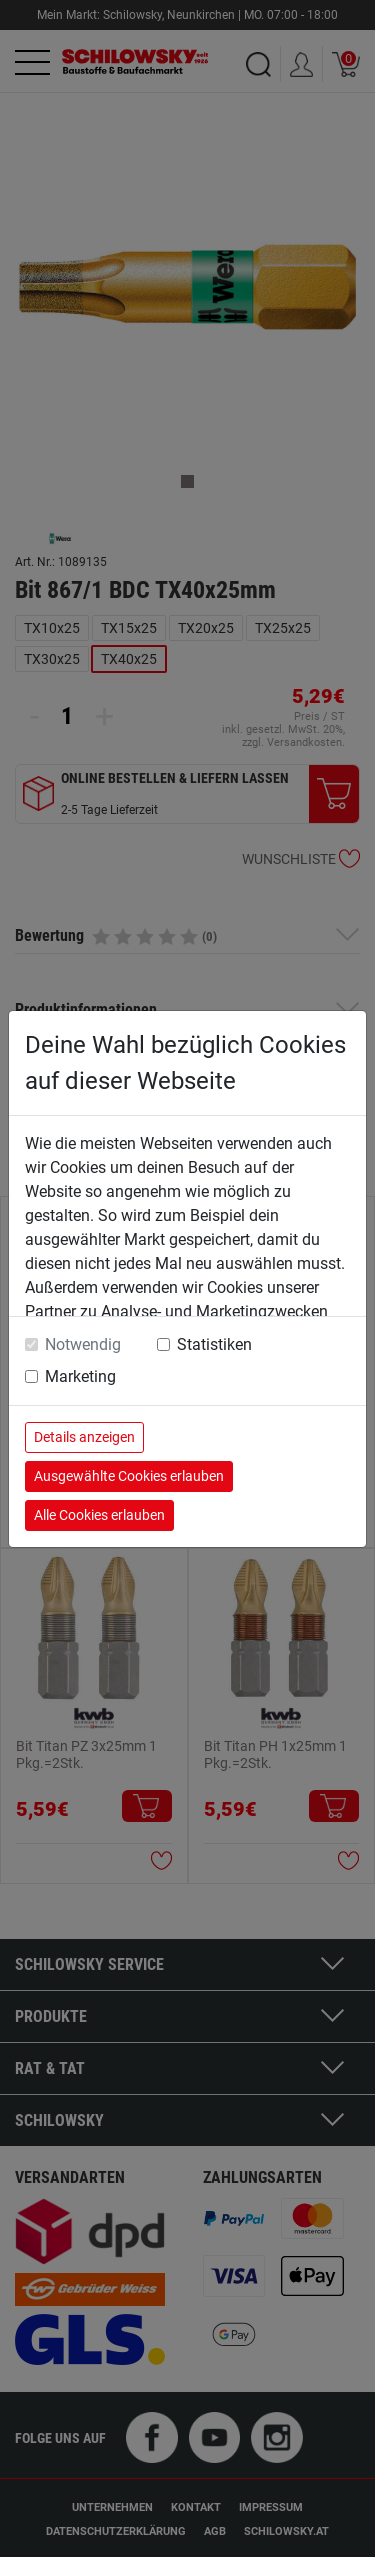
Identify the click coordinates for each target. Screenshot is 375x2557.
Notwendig (83, 1344)
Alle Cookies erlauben (99, 1515)
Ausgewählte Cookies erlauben (129, 1476)
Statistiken (214, 1344)
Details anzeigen (84, 1437)
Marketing (80, 1376)
